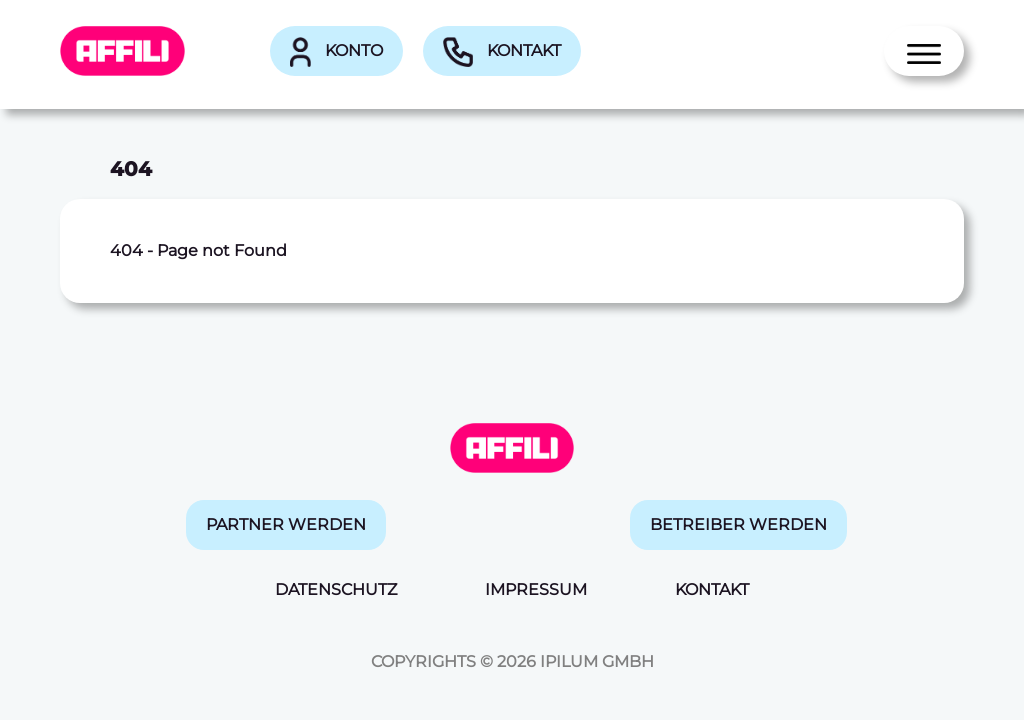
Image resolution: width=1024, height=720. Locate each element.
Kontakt (502, 52)
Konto (336, 52)
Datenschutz (336, 589)
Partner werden (286, 524)
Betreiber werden (738, 524)
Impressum (536, 589)
